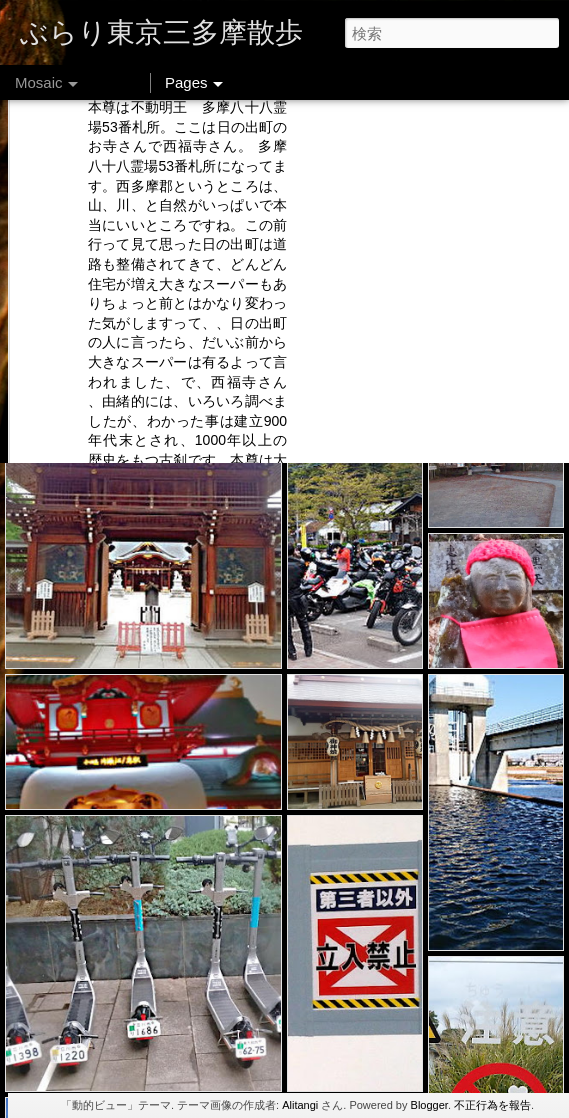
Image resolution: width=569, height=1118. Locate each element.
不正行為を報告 (492, 1105)
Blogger (429, 1105)
